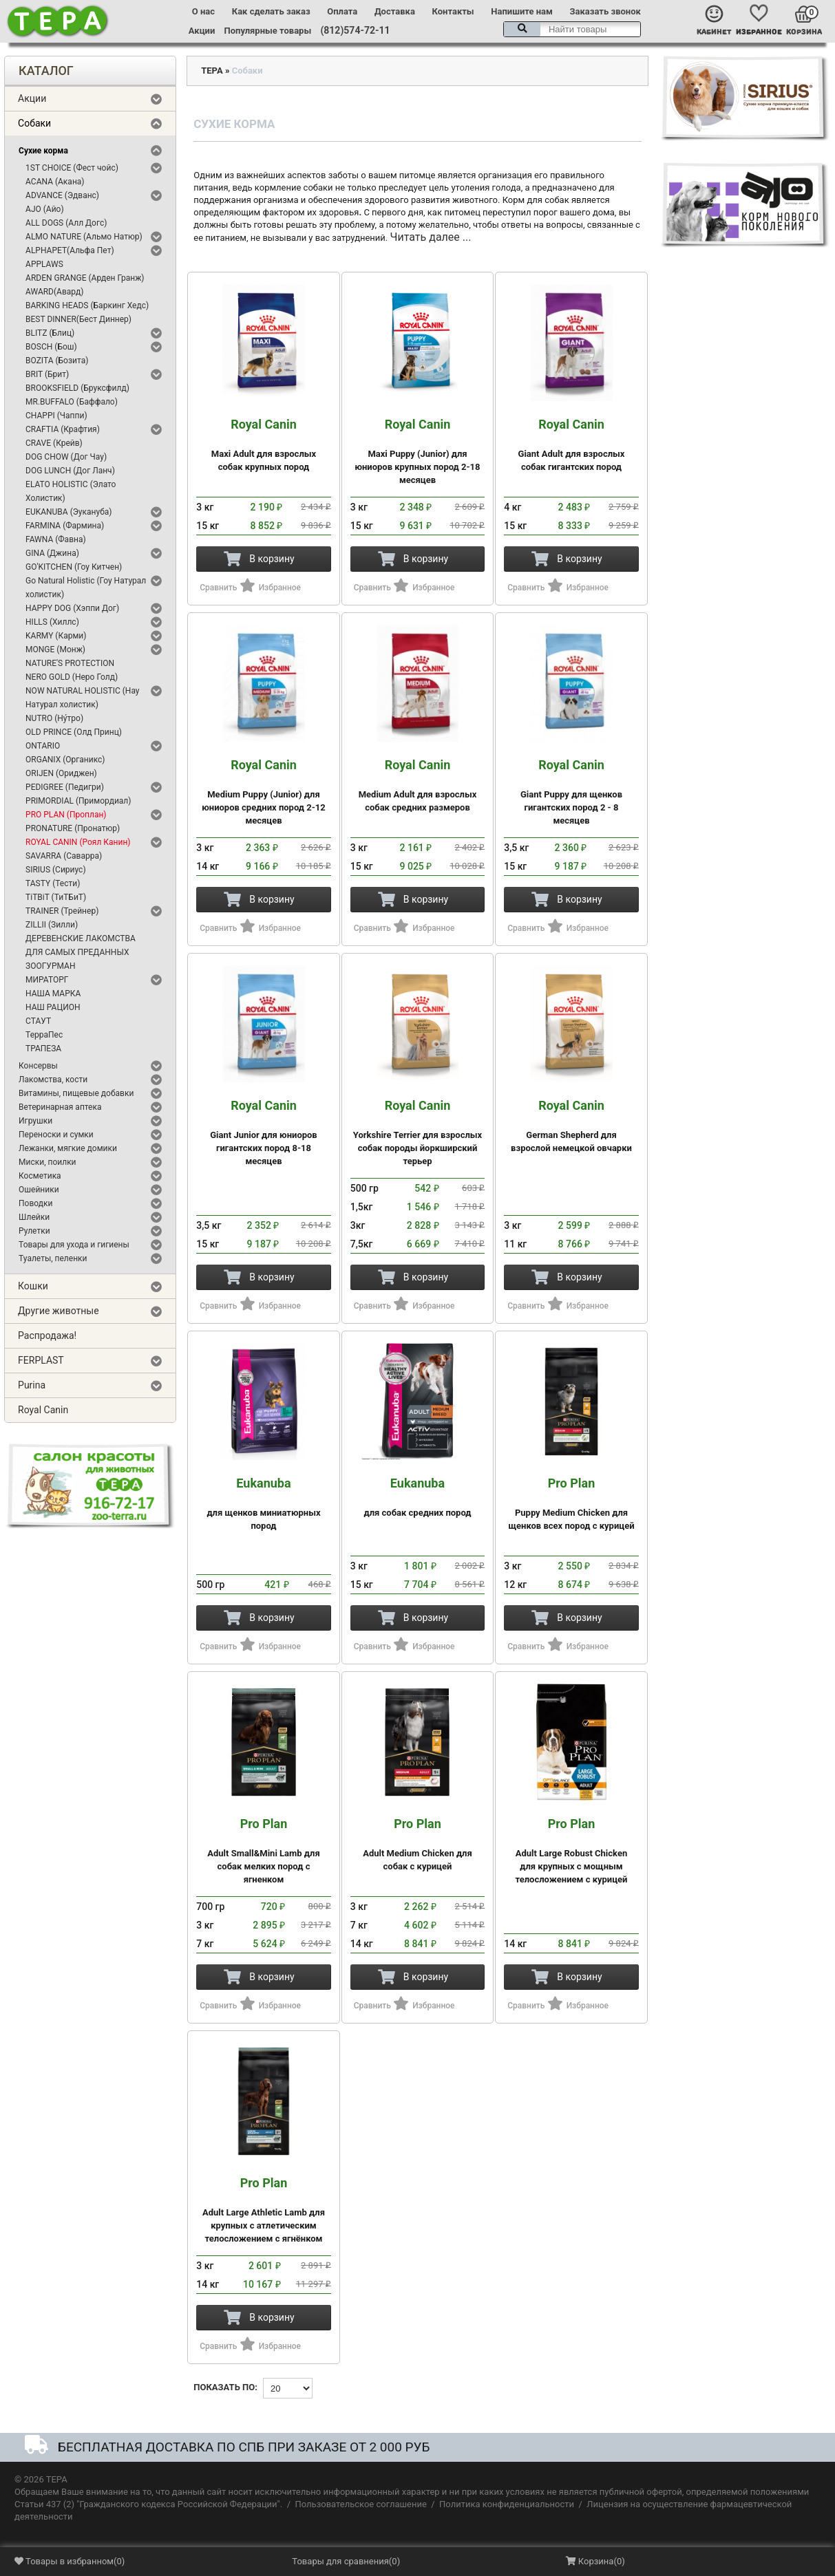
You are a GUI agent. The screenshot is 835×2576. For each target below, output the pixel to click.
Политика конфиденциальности (506, 2504)
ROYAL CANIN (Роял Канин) (77, 842)
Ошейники (39, 1189)
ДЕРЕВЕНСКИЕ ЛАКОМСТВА (80, 938)
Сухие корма (43, 150)
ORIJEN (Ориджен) (61, 773)
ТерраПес (44, 1035)
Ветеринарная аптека (60, 1107)
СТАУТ (38, 1021)
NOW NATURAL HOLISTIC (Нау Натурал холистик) (82, 697)
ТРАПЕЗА (43, 1048)
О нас (203, 11)
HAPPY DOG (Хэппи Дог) (72, 608)
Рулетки (34, 1231)
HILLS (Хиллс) (52, 622)
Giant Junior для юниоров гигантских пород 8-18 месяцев (263, 1132)
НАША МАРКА (53, 993)
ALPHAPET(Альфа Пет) (69, 250)
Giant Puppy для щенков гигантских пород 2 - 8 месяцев (571, 792)
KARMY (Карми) (55, 636)
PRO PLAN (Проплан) (65, 814)
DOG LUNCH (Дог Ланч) (70, 470)
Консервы (38, 1066)
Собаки (34, 123)
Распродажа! (47, 1335)
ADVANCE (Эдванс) (62, 195)
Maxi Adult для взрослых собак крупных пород (263, 445)
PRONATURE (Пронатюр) (72, 828)
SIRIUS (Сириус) (55, 869)
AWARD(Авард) (54, 292)
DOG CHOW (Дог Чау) (66, 457)
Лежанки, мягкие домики (68, 1148)
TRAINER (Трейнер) (61, 911)
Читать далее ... (431, 237)
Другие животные (58, 1310)
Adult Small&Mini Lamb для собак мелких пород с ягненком (263, 1851)
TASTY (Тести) (52, 883)
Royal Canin (43, 1409)
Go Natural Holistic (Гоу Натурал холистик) (85, 587)
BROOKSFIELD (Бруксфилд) (77, 388)
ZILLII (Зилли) (51, 925)
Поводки (35, 1203)
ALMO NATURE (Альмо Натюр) (83, 237)
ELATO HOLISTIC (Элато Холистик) (70, 491)
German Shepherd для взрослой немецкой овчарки (571, 1126)
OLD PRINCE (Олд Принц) (73, 732)
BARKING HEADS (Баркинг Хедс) (87, 305)
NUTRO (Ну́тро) (54, 718)
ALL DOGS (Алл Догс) (66, 223)
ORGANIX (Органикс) (65, 759)
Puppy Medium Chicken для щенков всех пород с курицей (571, 1504)
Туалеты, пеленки (53, 1258)
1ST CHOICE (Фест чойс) (71, 168)
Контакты (453, 11)
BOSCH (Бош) (51, 347)
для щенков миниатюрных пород (263, 1504)
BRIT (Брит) (47, 374)
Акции (202, 30)
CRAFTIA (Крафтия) (62, 429)
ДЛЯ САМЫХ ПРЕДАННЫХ (77, 952)
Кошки (33, 1285)
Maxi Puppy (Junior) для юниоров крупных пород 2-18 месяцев (418, 451)
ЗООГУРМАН (50, 966)
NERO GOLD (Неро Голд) (71, 677)
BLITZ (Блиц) (49, 333)
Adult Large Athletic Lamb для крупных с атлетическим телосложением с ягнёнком (263, 2210)
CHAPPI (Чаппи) (56, 415)
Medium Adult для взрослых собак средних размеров (418, 785)
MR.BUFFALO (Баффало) (71, 402)
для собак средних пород (418, 1497)
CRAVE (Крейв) (54, 443)
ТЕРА (211, 70)
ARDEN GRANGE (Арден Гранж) (84, 278)
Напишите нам (522, 11)
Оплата (342, 11)
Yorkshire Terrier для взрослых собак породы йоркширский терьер (418, 1132)
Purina (31, 1385)
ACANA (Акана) (54, 181)
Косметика (40, 1176)
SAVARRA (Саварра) (63, 856)
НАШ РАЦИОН (53, 1007)
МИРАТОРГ (46, 980)
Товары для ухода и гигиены (74, 1244)
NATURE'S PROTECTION (69, 663)
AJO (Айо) (44, 209)
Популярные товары (268, 30)
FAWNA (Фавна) (55, 539)
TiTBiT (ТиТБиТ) (55, 897)
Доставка (394, 11)
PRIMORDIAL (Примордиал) (78, 801)
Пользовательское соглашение (360, 2504)
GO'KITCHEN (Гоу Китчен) (73, 567)
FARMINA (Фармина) (64, 525)
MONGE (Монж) (55, 649)
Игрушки (35, 1121)
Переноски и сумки (56, 1134)
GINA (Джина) (52, 553)
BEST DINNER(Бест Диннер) (78, 319)
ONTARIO (42, 746)
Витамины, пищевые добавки (76, 1093)
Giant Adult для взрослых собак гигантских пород (571, 445)
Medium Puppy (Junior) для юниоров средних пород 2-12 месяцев (263, 792)
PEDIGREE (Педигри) (64, 787)
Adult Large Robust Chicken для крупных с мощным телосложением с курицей (571, 1851)
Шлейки (34, 1217)
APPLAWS (44, 264)
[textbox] (572, 29)
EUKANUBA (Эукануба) (68, 512)
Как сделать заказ (271, 11)
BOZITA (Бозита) (56, 360)
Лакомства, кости (53, 1079)
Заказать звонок (605, 11)
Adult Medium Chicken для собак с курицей (418, 1844)
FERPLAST (41, 1360)
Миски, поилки (47, 1162)
